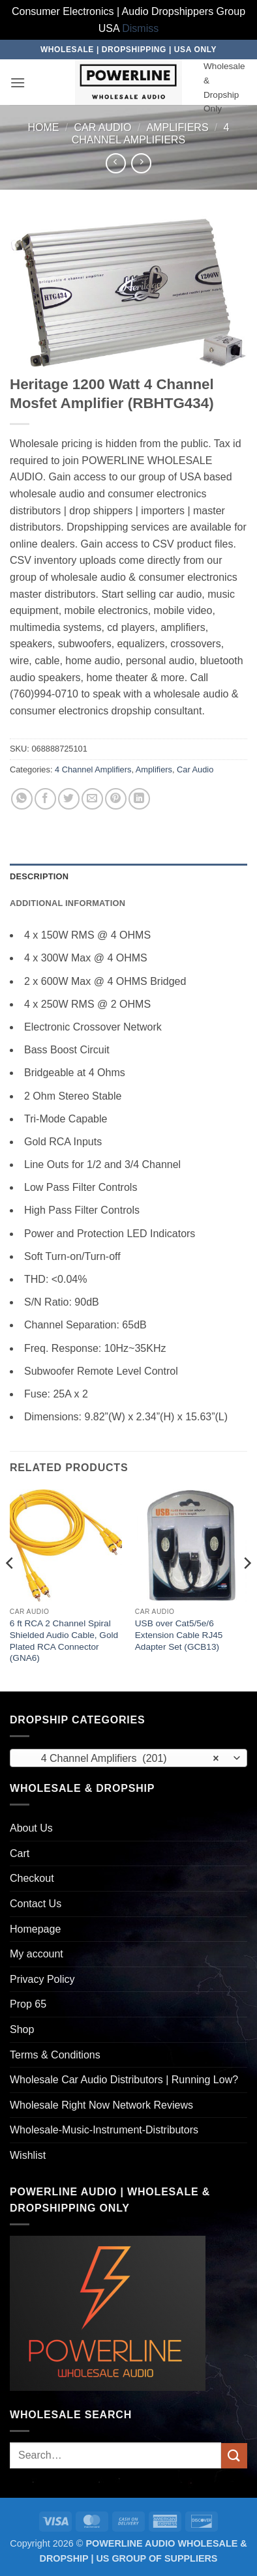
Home (43, 127)
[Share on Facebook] (45, 799)
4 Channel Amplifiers (93, 769)
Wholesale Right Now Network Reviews (101, 2105)
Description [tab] (39, 876)
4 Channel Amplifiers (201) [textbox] (121, 1758)
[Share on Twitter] (69, 799)
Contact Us (35, 1903)
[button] (17, 82)
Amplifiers (177, 127)
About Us (31, 1828)
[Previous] (10, 1589)
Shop (22, 2029)
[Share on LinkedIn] (139, 799)
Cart (19, 1853)
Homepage (35, 1929)
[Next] (246, 1589)
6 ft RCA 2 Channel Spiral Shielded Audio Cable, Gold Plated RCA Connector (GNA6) (64, 1640)
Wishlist (28, 2155)
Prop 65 (28, 2004)
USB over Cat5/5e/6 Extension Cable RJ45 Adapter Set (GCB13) (179, 1634)
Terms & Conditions (55, 2054)
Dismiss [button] (140, 28)
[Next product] (116, 163)
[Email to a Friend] (92, 799)
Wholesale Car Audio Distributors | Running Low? (124, 2079)
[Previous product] (141, 163)
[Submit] (234, 2455)
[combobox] (128, 1758)
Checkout (32, 1878)
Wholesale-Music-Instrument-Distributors (104, 2129)
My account (36, 1953)
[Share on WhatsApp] (22, 799)
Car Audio (102, 127)
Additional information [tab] (67, 903)
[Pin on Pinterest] (116, 799)
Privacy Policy (42, 1979)
